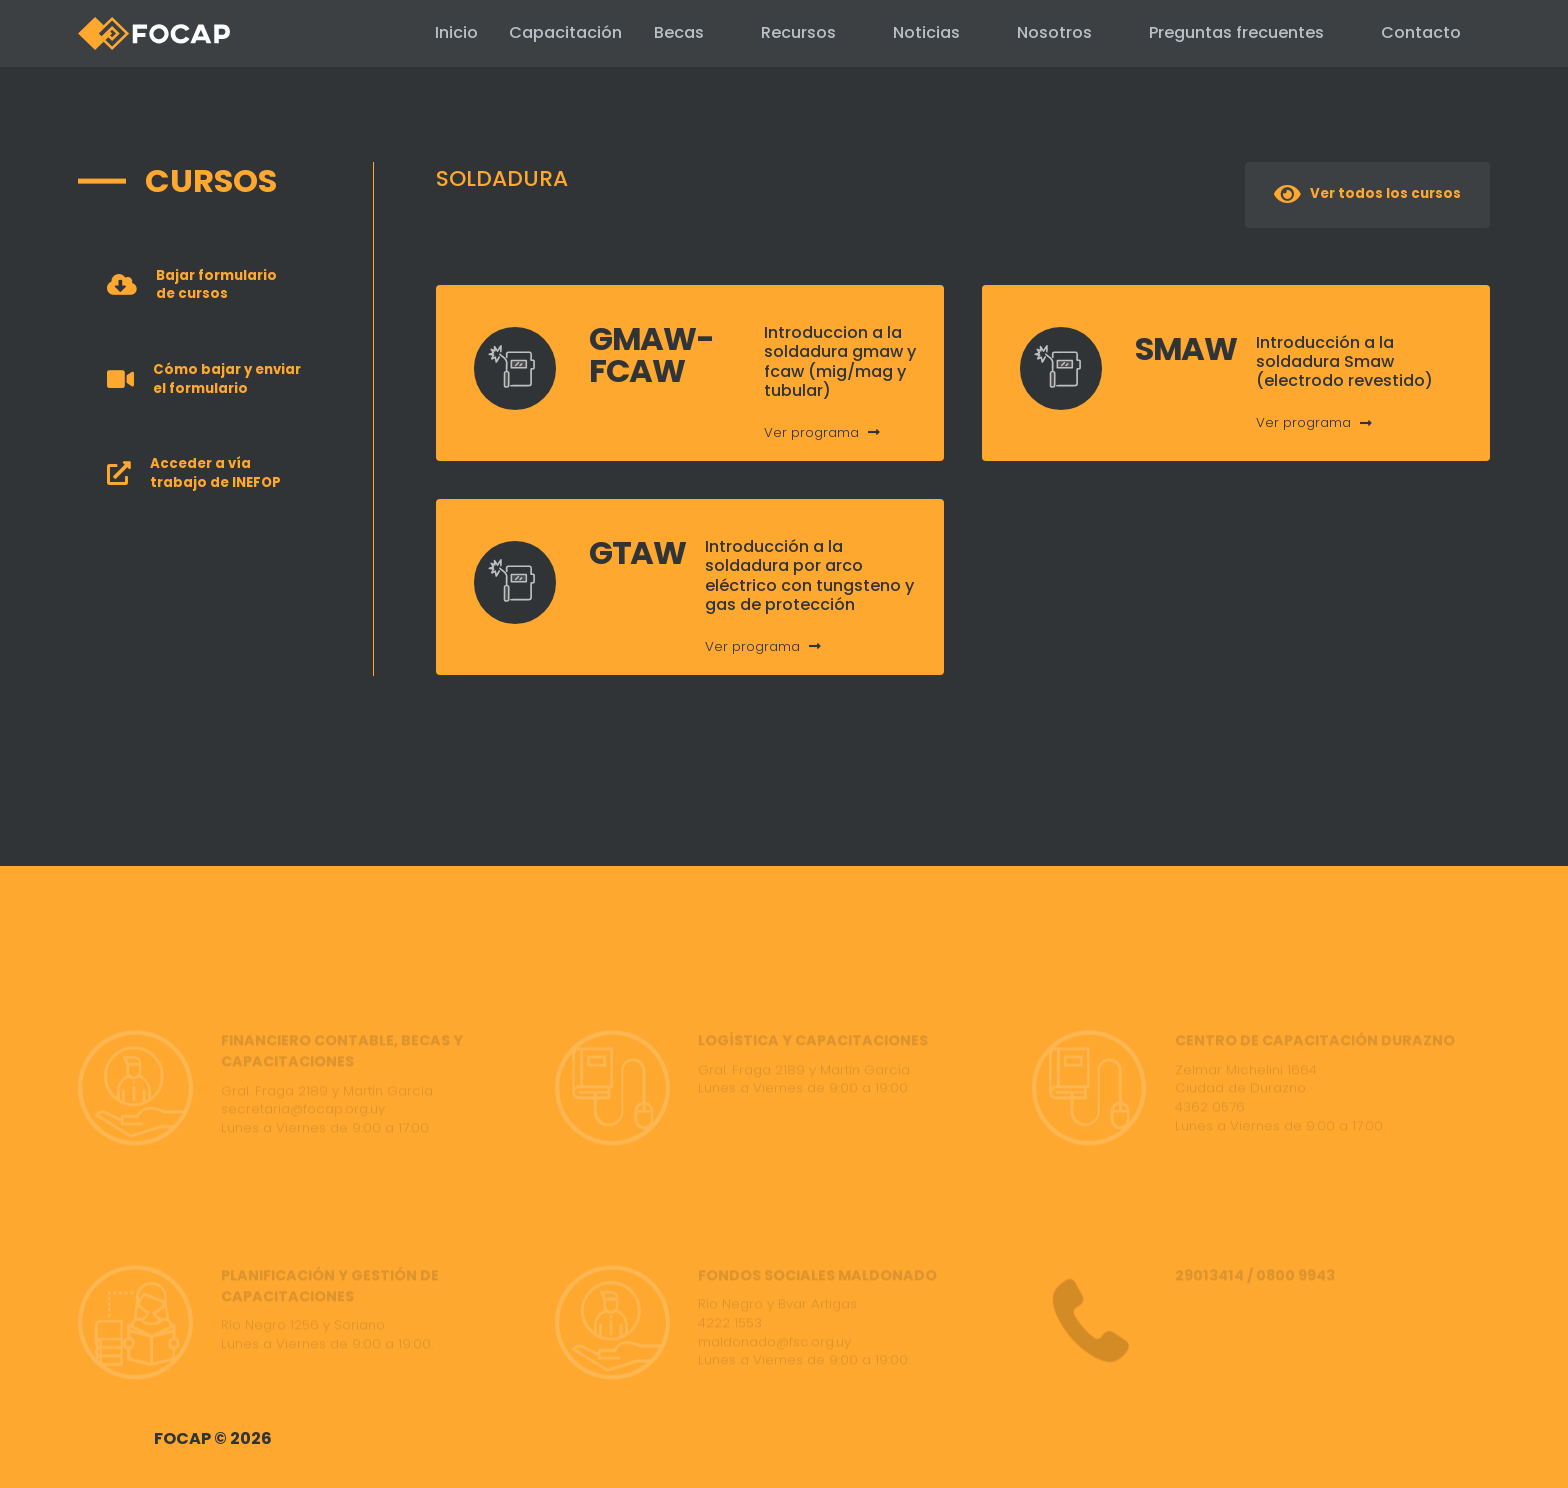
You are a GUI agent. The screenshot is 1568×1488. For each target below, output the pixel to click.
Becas (679, 32)
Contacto (1421, 32)
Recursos (798, 32)
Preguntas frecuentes (1236, 32)
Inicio (405, 32)
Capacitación (540, 33)
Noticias (926, 32)
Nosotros (1054, 32)
